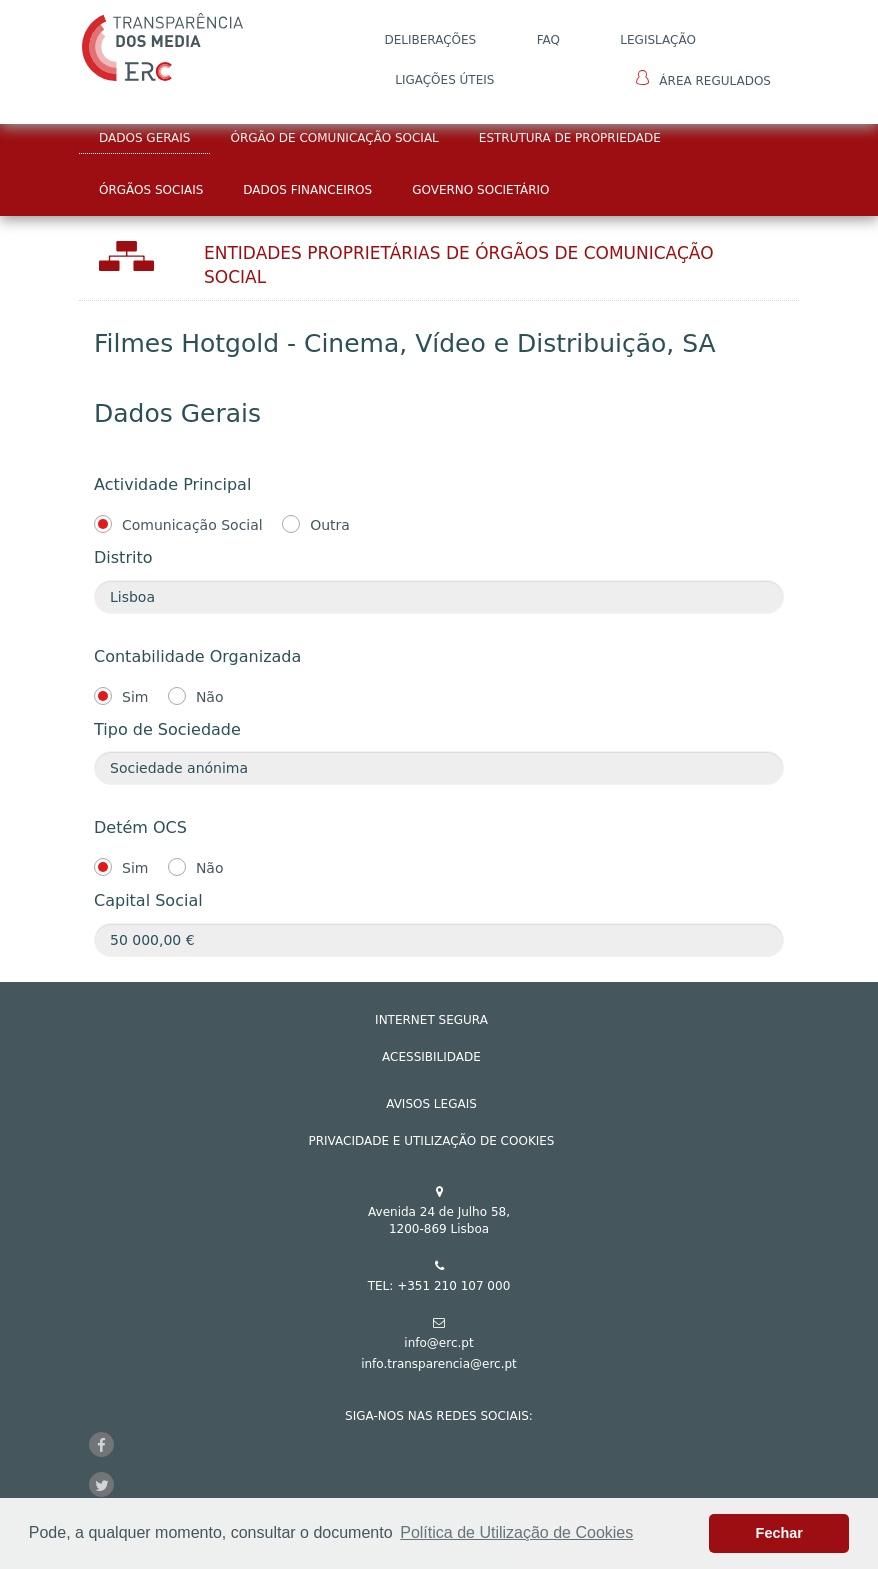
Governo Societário (480, 190)
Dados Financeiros (307, 190)
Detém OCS (140, 827)
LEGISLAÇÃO (658, 40)
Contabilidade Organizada (197, 656)
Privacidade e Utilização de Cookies (432, 1141)
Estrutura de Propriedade (570, 138)
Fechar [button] (779, 1533)
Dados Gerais (144, 138)
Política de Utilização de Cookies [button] (516, 1532)
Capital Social (148, 900)
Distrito (123, 557)
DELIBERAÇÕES (430, 40)
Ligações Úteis (444, 80)
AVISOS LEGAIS (431, 1104)
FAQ (548, 40)
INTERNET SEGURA (431, 1020)
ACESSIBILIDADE (431, 1057)
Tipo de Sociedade (167, 729)
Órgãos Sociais (151, 190)
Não (210, 697)
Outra (330, 525)
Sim (135, 697)
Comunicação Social (192, 525)
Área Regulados (703, 79)
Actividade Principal (172, 484)
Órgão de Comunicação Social (334, 138)
